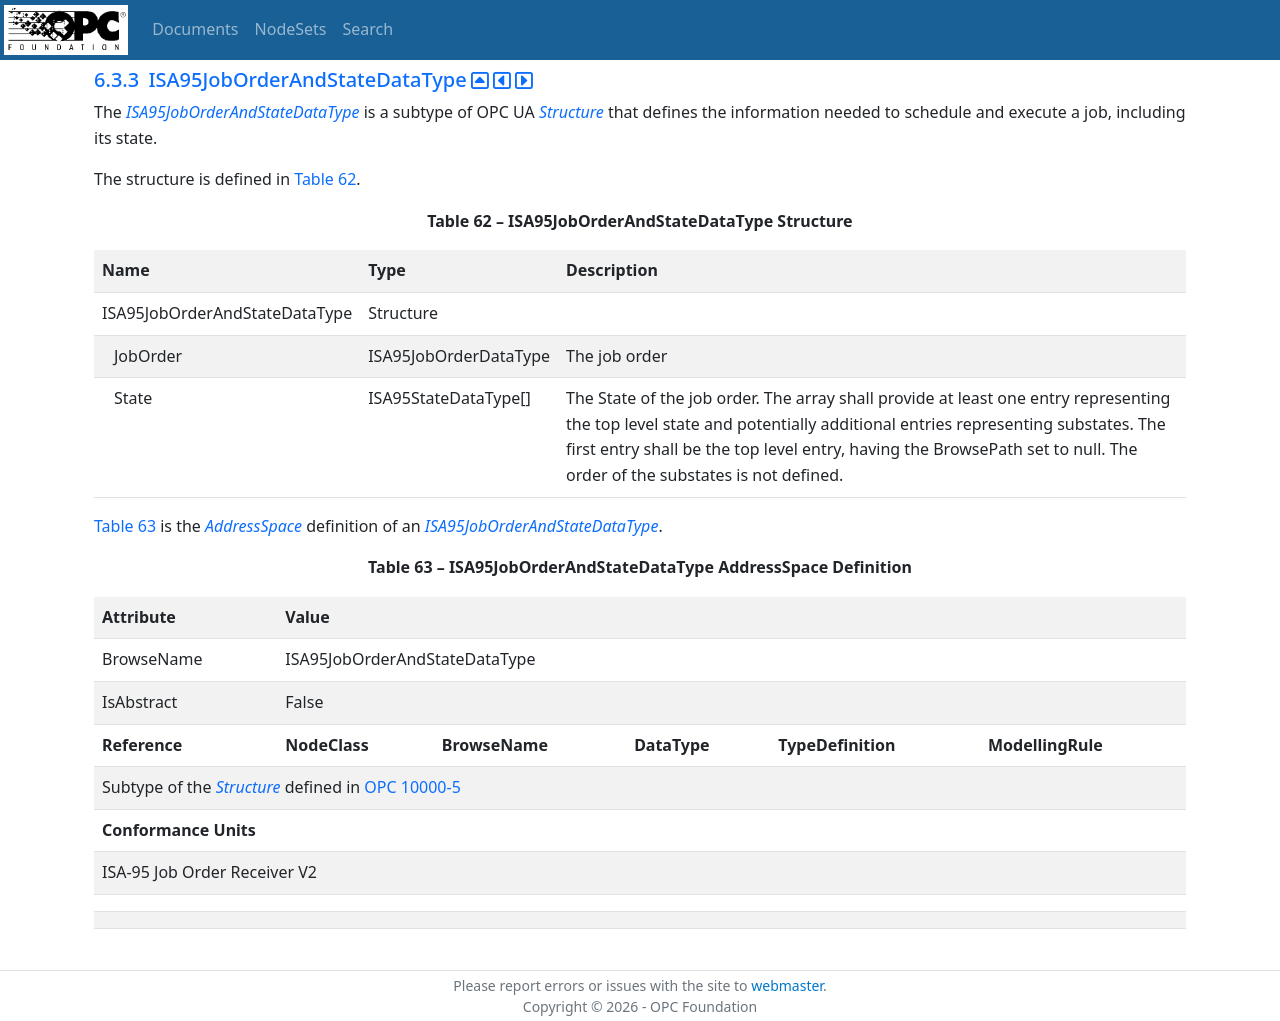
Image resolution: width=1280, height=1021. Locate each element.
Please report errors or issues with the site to (602, 985)
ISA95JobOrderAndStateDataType (243, 112)
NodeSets (291, 29)
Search (368, 29)
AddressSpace (253, 526)
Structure (571, 112)
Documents (195, 29)
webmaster (787, 985)
